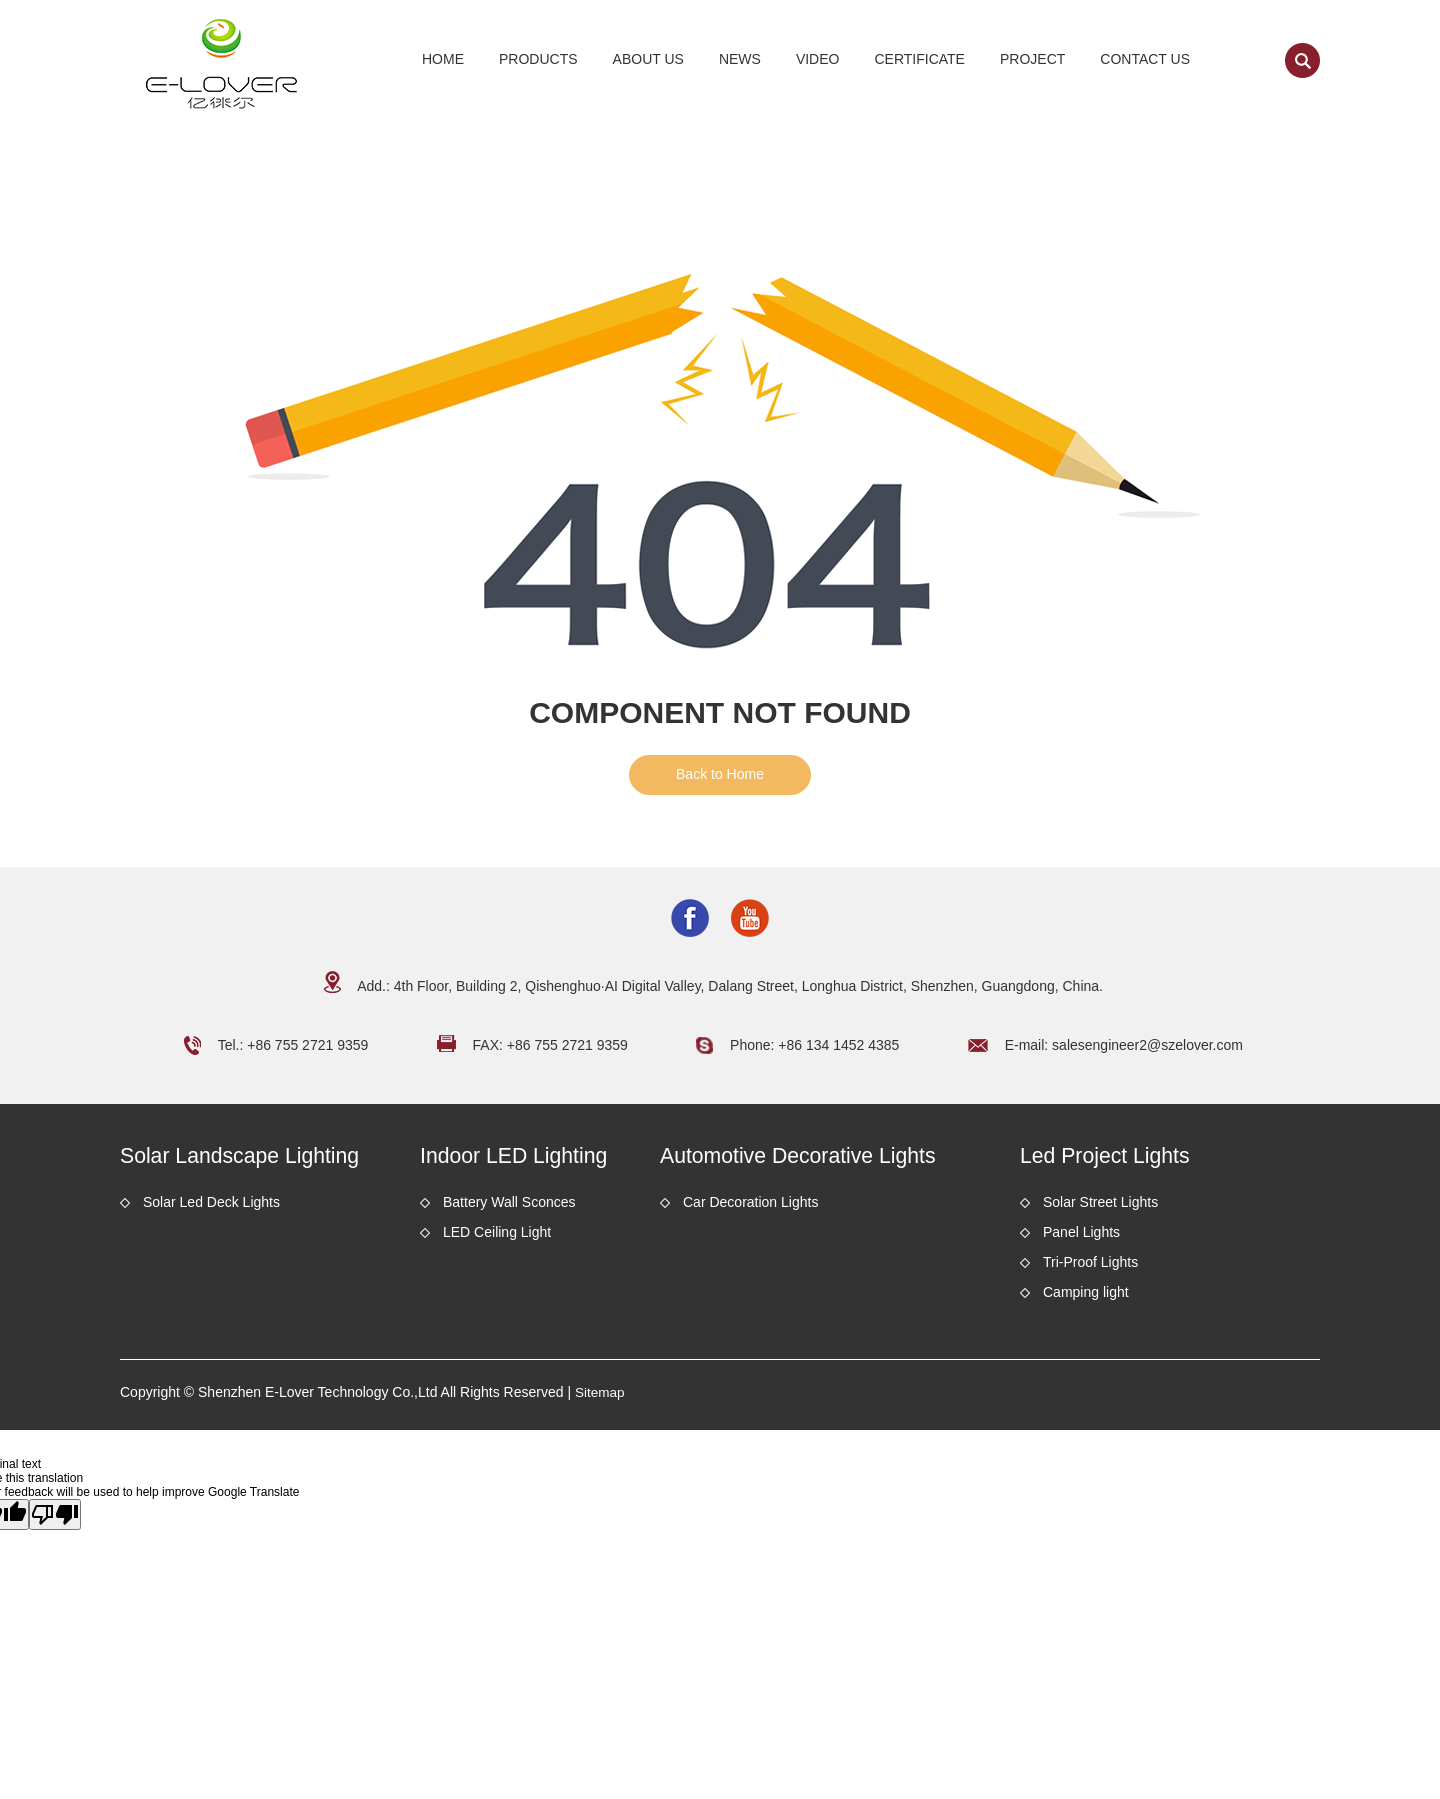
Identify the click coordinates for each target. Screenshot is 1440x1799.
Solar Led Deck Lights (211, 1206)
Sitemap (600, 1396)
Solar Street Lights (1100, 1206)
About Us (648, 59)
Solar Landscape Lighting (255, 1157)
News (740, 59)
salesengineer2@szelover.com (1147, 1045)
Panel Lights (1081, 1236)
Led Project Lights (1116, 1157)
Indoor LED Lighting (526, 1157)
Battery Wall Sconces (509, 1206)
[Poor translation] (55, 1517)
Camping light (1086, 1296)
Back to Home (720, 774)
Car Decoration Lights (750, 1206)
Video (818, 59)
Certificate (919, 59)
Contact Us (1145, 59)
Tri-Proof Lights (1090, 1266)
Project (1032, 59)
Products (538, 59)
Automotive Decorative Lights (816, 1157)
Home (443, 59)
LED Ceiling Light (497, 1236)
